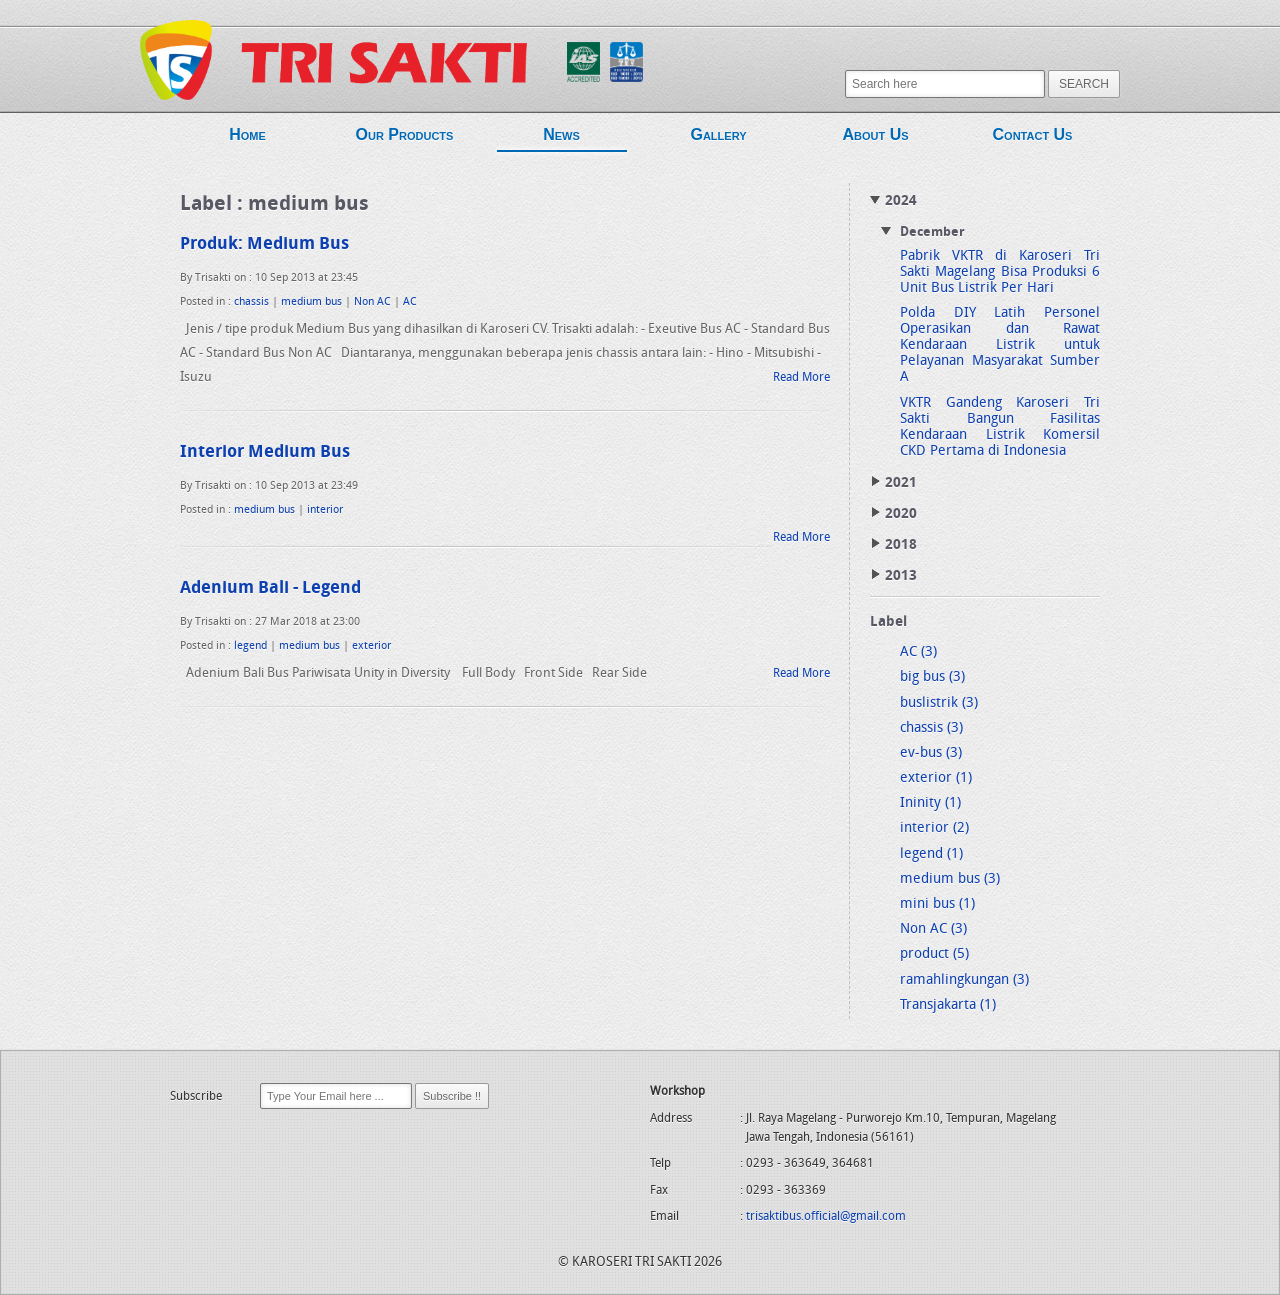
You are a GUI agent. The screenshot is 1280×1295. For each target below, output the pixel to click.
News (562, 139)
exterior (371, 646)
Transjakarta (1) (948, 1005)
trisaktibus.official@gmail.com (826, 1217)
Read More (801, 378)
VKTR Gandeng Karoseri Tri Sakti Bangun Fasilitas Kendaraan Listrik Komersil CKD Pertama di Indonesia (1000, 427)
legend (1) (931, 854)
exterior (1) (936, 778)
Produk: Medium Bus (264, 244)
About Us (876, 137)
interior (325, 510)
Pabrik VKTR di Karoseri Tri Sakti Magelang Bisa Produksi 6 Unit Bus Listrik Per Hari (1000, 272)
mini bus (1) (937, 904)
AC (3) (918, 652)
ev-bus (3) (931, 753)
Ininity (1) (930, 803)
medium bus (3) (950, 879)
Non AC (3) (933, 929)
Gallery (719, 137)
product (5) (934, 954)
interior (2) (934, 828)
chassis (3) (931, 728)
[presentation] (322, 1152)
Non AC (372, 302)
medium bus (311, 302)
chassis (251, 302)
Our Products (405, 137)
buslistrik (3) (939, 703)
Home (248, 137)
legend (250, 646)
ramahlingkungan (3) (964, 980)
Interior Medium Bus (265, 452)
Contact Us (1033, 137)
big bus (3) (932, 677)
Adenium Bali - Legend (270, 588)
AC (410, 302)
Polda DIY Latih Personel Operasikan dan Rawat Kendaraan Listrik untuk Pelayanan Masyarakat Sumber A (1000, 345)
